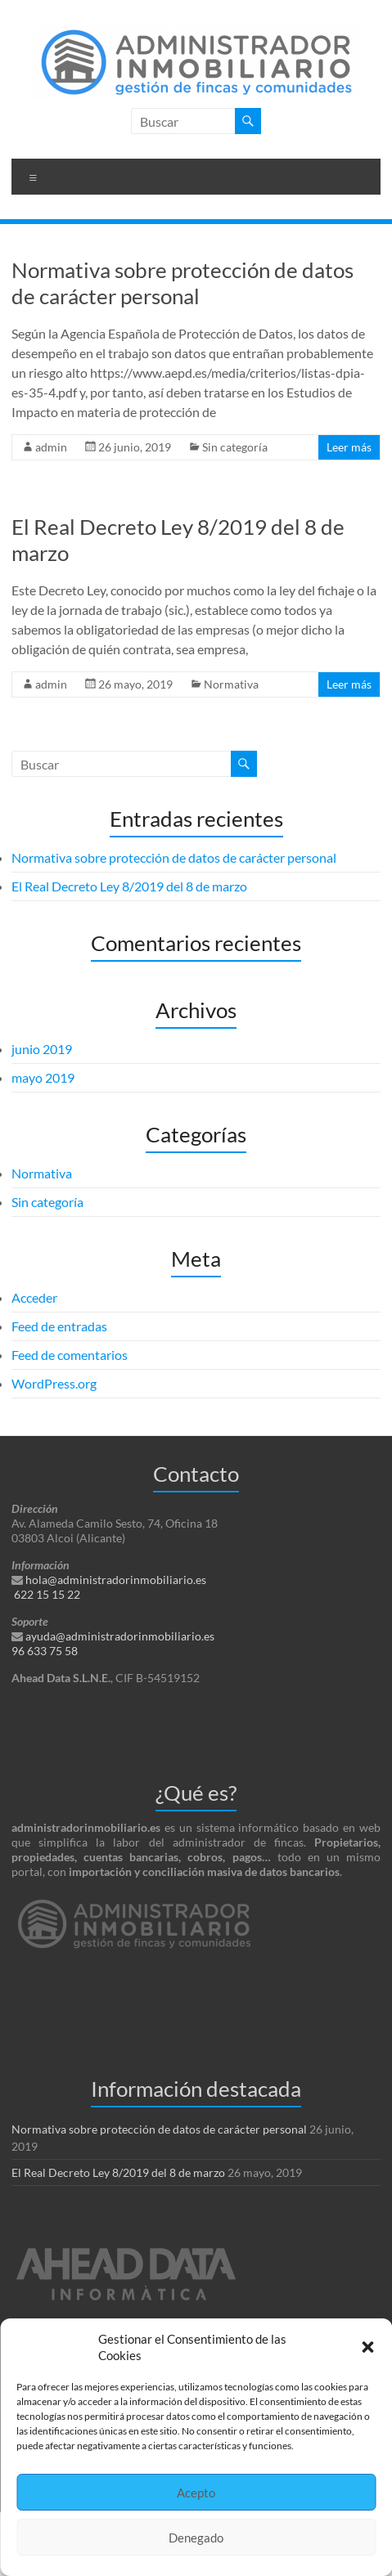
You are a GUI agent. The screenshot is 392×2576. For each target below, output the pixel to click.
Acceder (34, 1297)
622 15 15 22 (47, 1594)
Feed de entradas (59, 1326)
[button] (367, 2347)
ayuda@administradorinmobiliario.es (119, 1636)
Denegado (196, 2537)
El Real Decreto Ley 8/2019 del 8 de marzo (129, 886)
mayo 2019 (42, 1077)
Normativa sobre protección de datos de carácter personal (182, 283)
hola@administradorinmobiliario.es (115, 1579)
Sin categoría (235, 447)
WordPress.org (54, 1383)
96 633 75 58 (44, 1651)
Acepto (196, 2492)
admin (51, 447)
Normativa (231, 684)
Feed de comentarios (69, 1354)
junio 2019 (41, 1049)
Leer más (349, 447)
